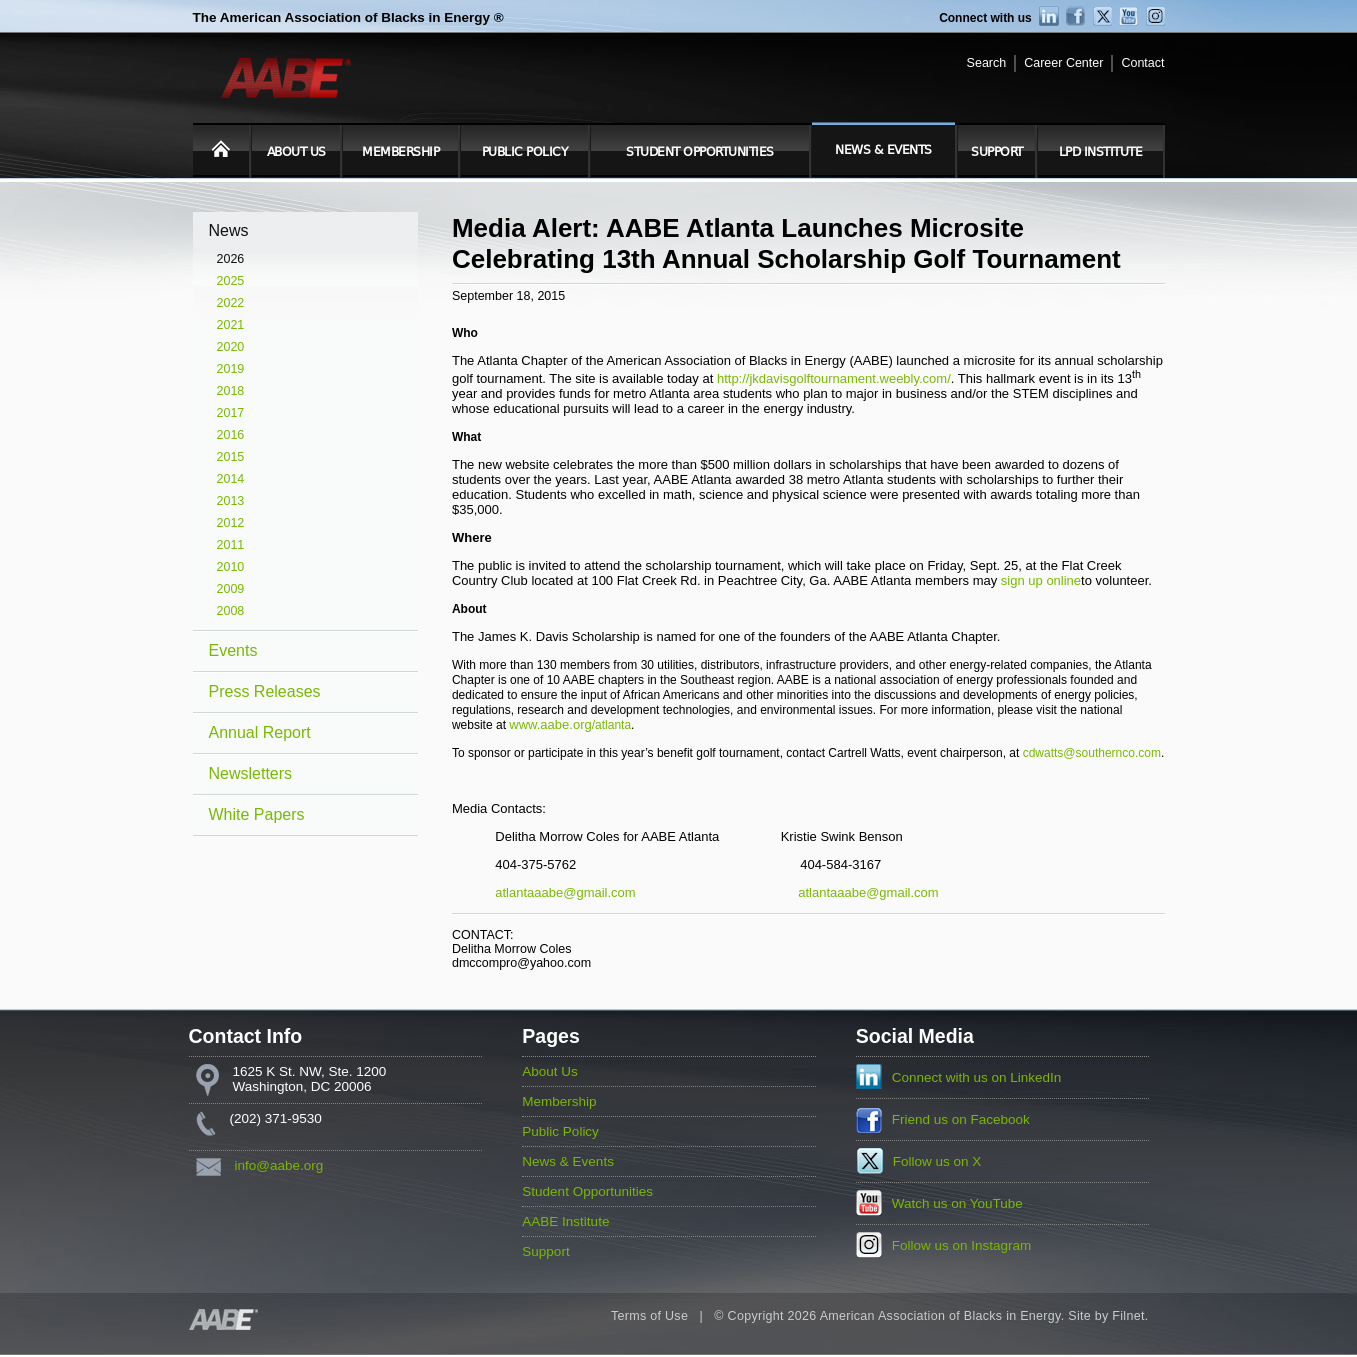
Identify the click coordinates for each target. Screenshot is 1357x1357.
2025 (231, 281)
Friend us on (961, 1119)
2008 (231, 611)
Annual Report (260, 732)
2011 (231, 545)
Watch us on (957, 1203)
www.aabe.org (550, 724)
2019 (231, 369)
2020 (231, 347)
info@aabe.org (279, 1165)
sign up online (1041, 580)
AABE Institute (565, 1221)
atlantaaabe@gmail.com (565, 892)
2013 (231, 501)
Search (987, 63)
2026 (231, 259)
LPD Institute (1101, 152)
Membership (400, 152)
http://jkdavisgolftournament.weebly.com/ (834, 378)
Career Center (1063, 63)
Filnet (1128, 1316)
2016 (231, 435)
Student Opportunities (700, 152)
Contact (1142, 63)
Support (997, 152)
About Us (296, 152)
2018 (231, 391)
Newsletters (251, 773)
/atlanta (611, 725)
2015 (231, 457)
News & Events (883, 150)
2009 (231, 589)
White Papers (257, 814)
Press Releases (265, 691)
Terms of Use (649, 1316)
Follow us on (937, 1161)
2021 (231, 325)
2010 (231, 567)
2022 (231, 303)
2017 (231, 413)
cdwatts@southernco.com (1092, 753)
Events (233, 650)
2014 (231, 479)
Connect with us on (977, 1077)
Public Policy (525, 152)
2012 (231, 523)
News (229, 230)
